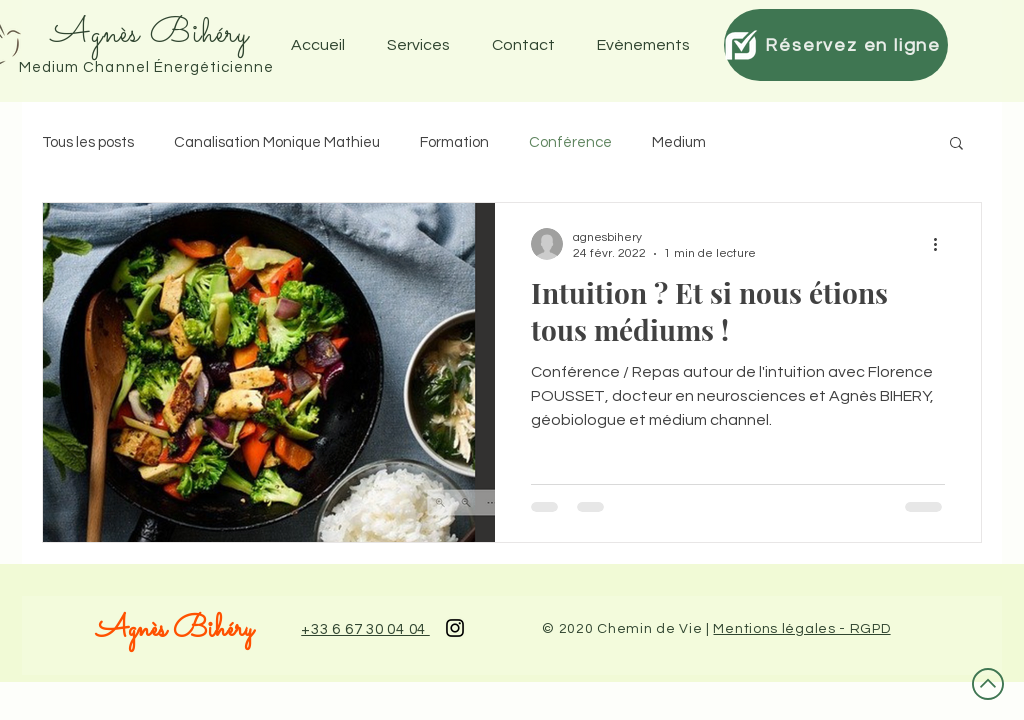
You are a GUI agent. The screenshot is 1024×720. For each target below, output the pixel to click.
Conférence (570, 142)
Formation (454, 142)
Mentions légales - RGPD (801, 629)
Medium (679, 142)
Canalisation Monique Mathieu (277, 142)
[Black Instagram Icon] (455, 628)
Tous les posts (88, 142)
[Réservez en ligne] (836, 45)
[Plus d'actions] (942, 244)
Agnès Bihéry (174, 630)
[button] (649, 45)
